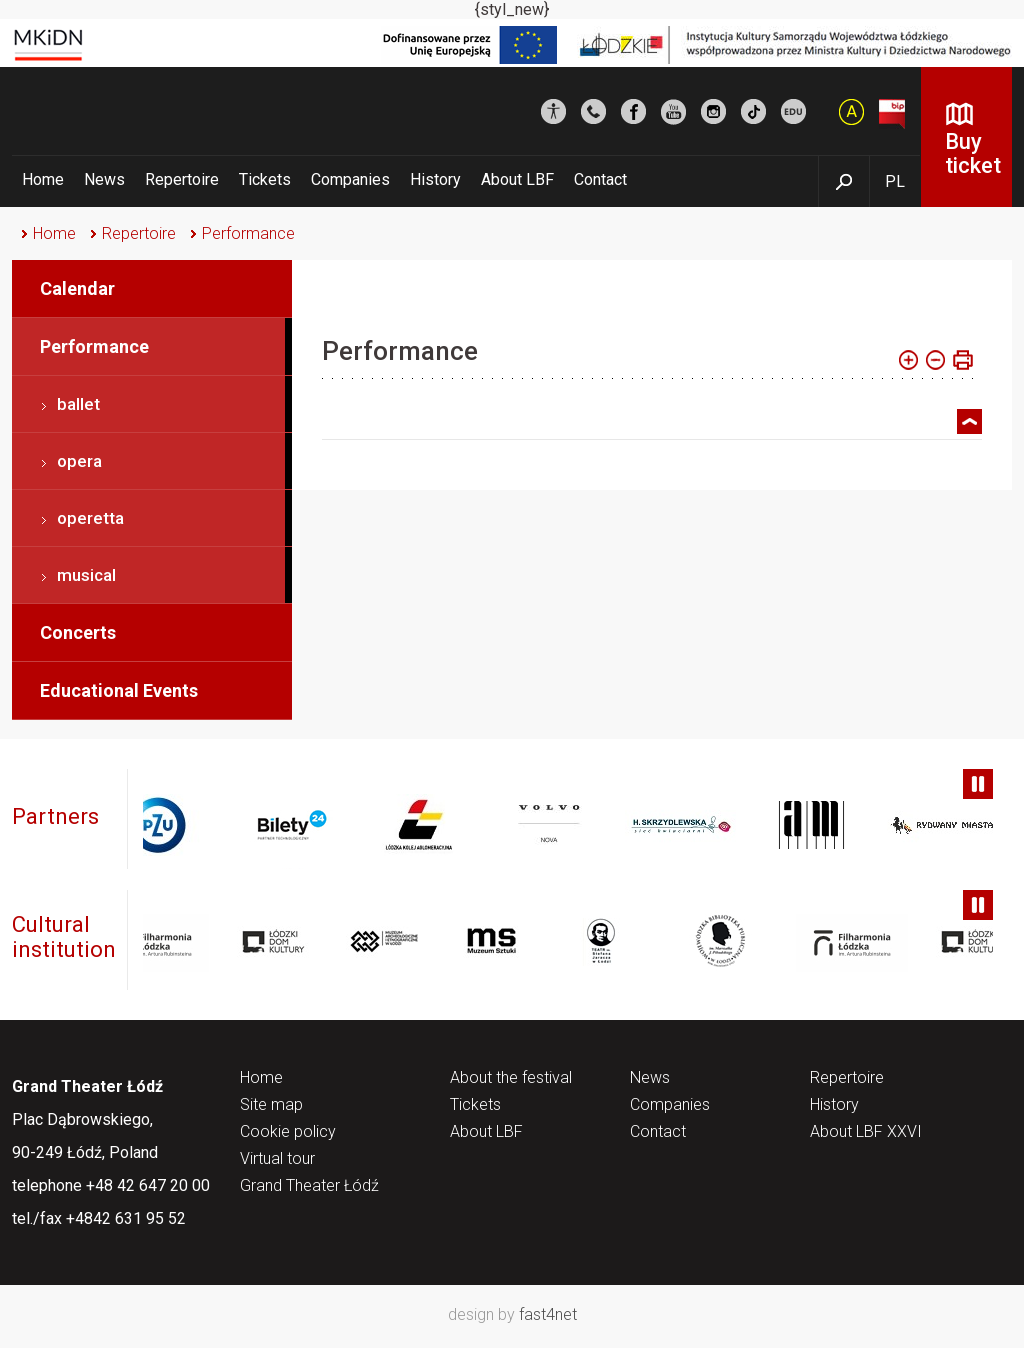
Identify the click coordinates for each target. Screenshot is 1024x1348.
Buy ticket (973, 153)
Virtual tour (277, 1159)
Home (43, 179)
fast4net (548, 1314)
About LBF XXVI (866, 1132)
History (435, 179)
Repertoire (182, 179)
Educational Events (119, 690)
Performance (248, 233)
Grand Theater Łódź (309, 1186)
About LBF (517, 179)
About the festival (511, 1078)
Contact (600, 179)
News (104, 179)
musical (86, 575)
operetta (90, 518)
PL (895, 181)
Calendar (77, 288)
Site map (271, 1105)
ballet (78, 404)
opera (79, 461)
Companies (350, 179)
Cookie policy (288, 1132)
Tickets (265, 179)
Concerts (78, 632)
